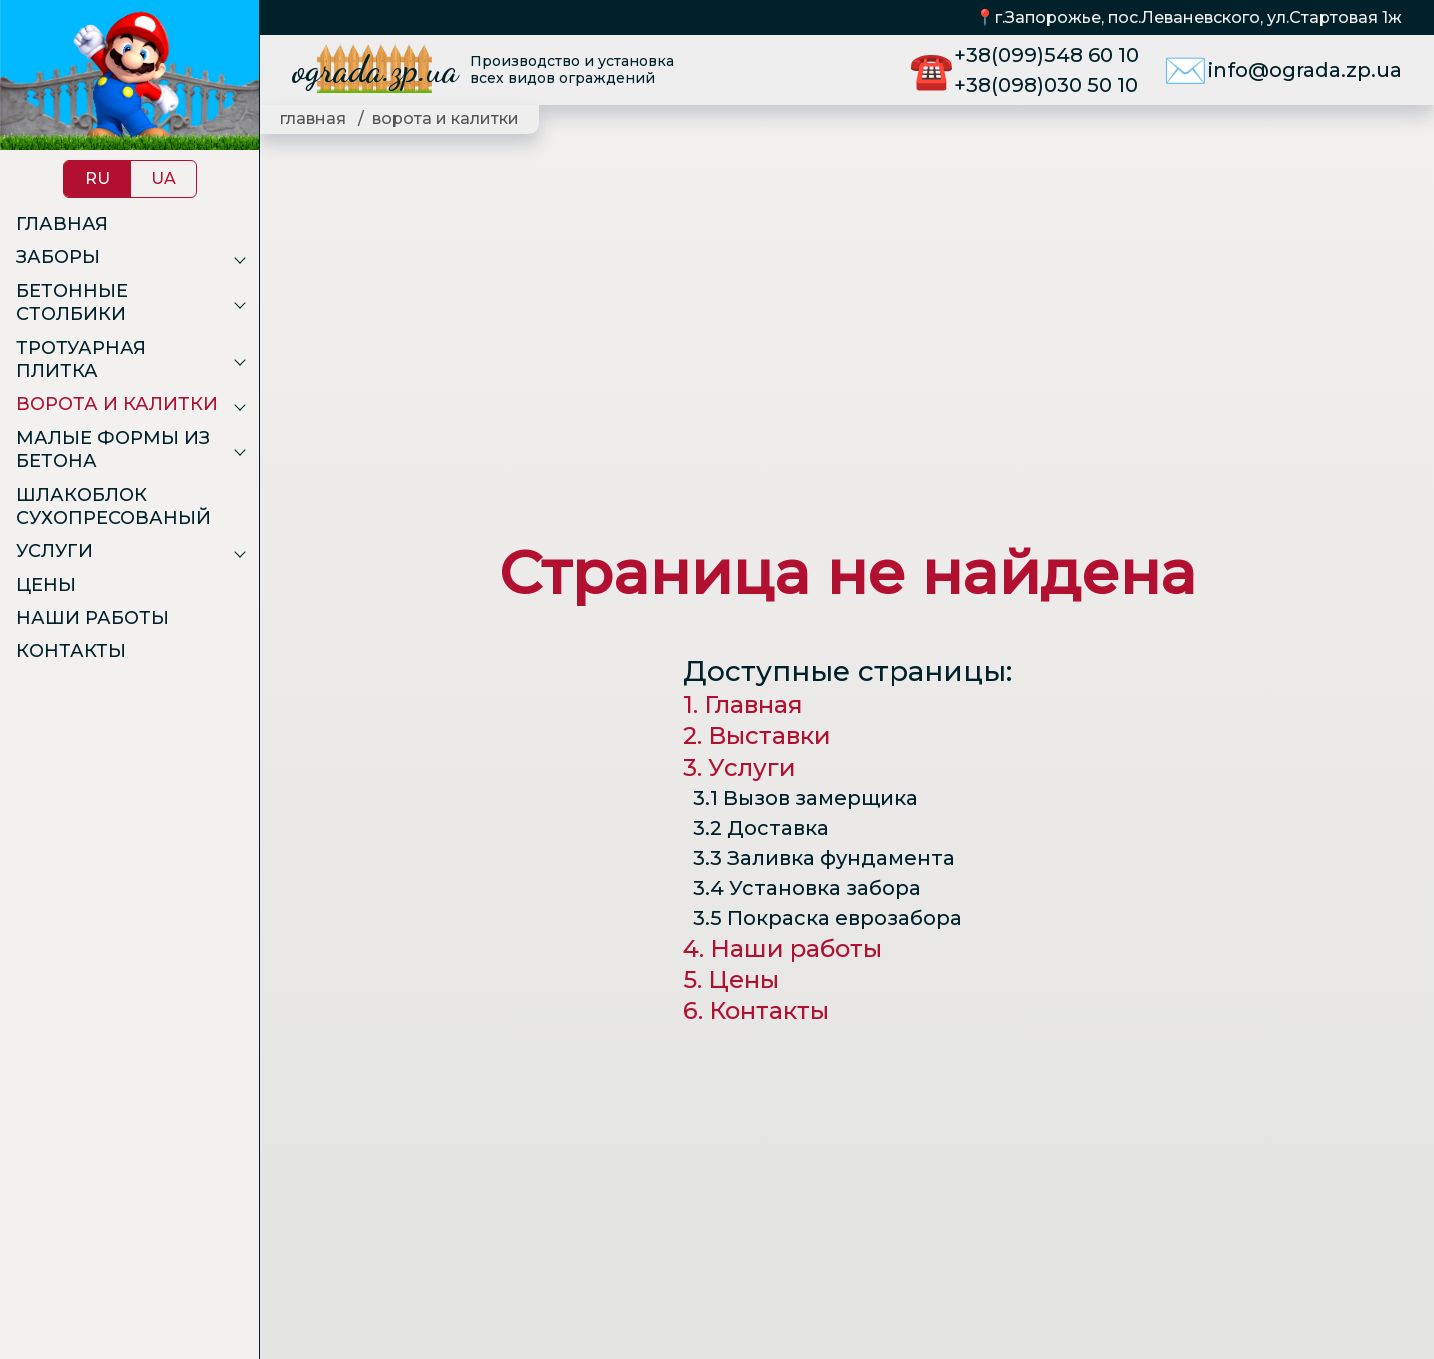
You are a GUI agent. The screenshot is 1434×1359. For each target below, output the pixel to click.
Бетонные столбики (72, 302)
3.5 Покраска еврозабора (827, 918)
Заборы (58, 257)
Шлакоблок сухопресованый (113, 506)
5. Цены (731, 979)
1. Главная (743, 704)
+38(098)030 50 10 (1046, 85)
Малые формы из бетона (113, 449)
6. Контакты (756, 1010)
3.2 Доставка (761, 828)
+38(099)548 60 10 (1046, 55)
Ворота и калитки (117, 404)
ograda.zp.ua (375, 69)
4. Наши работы (782, 948)
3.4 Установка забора (807, 888)
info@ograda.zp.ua (1305, 70)
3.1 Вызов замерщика (805, 798)
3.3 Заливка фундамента (824, 858)
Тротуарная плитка (81, 359)
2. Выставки (757, 735)
